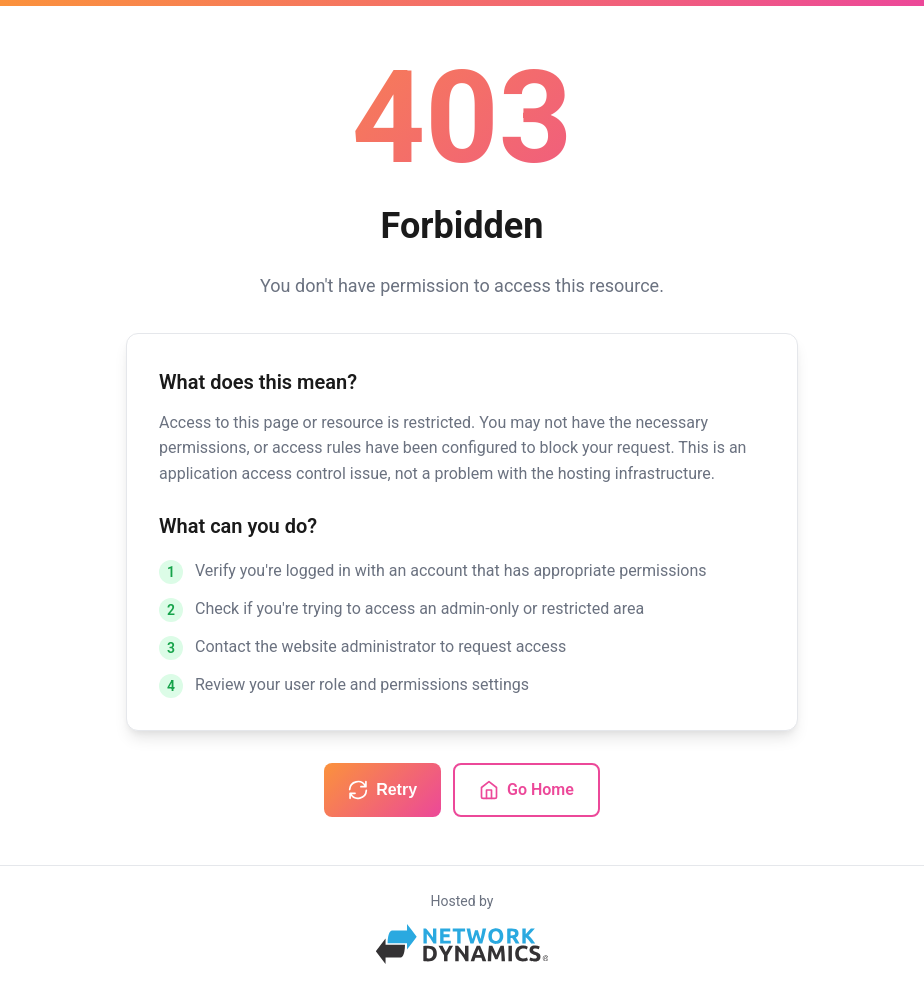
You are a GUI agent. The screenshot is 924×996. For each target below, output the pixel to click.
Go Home (526, 790)
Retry (382, 790)
